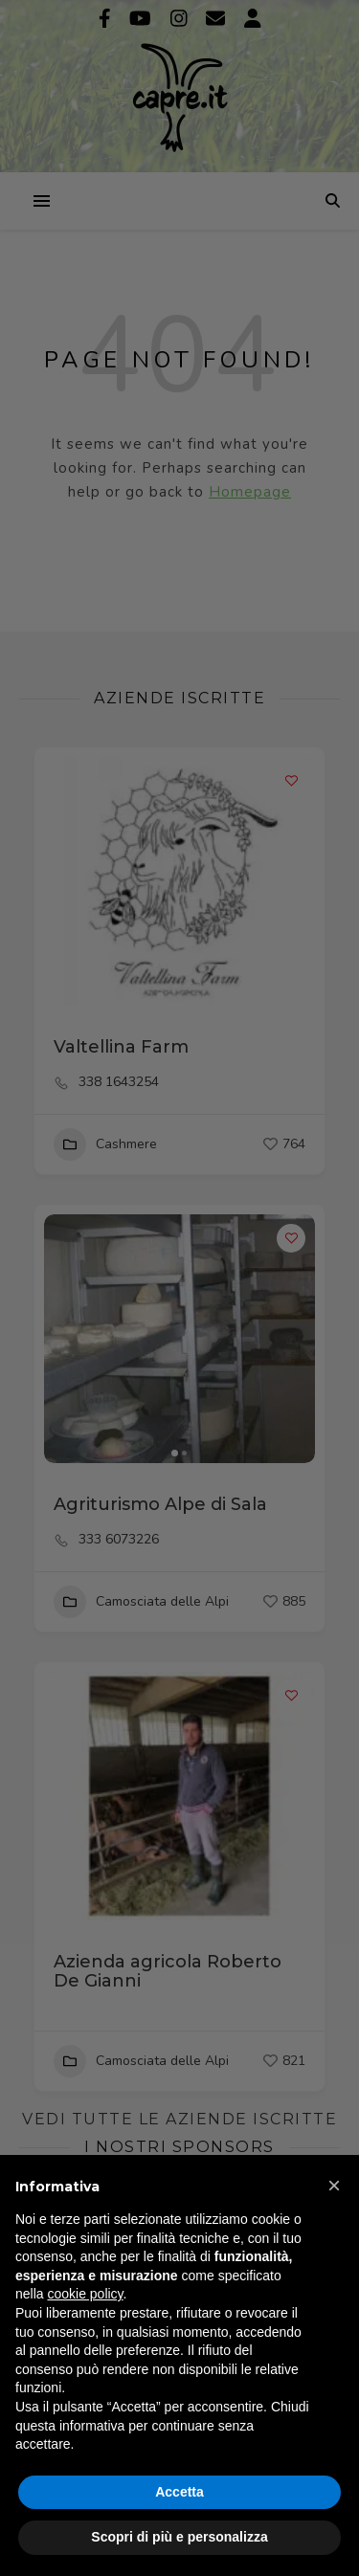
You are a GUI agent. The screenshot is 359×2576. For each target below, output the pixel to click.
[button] (334, 2185)
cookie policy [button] (85, 2293)
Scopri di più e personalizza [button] (179, 2536)
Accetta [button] (179, 2491)
